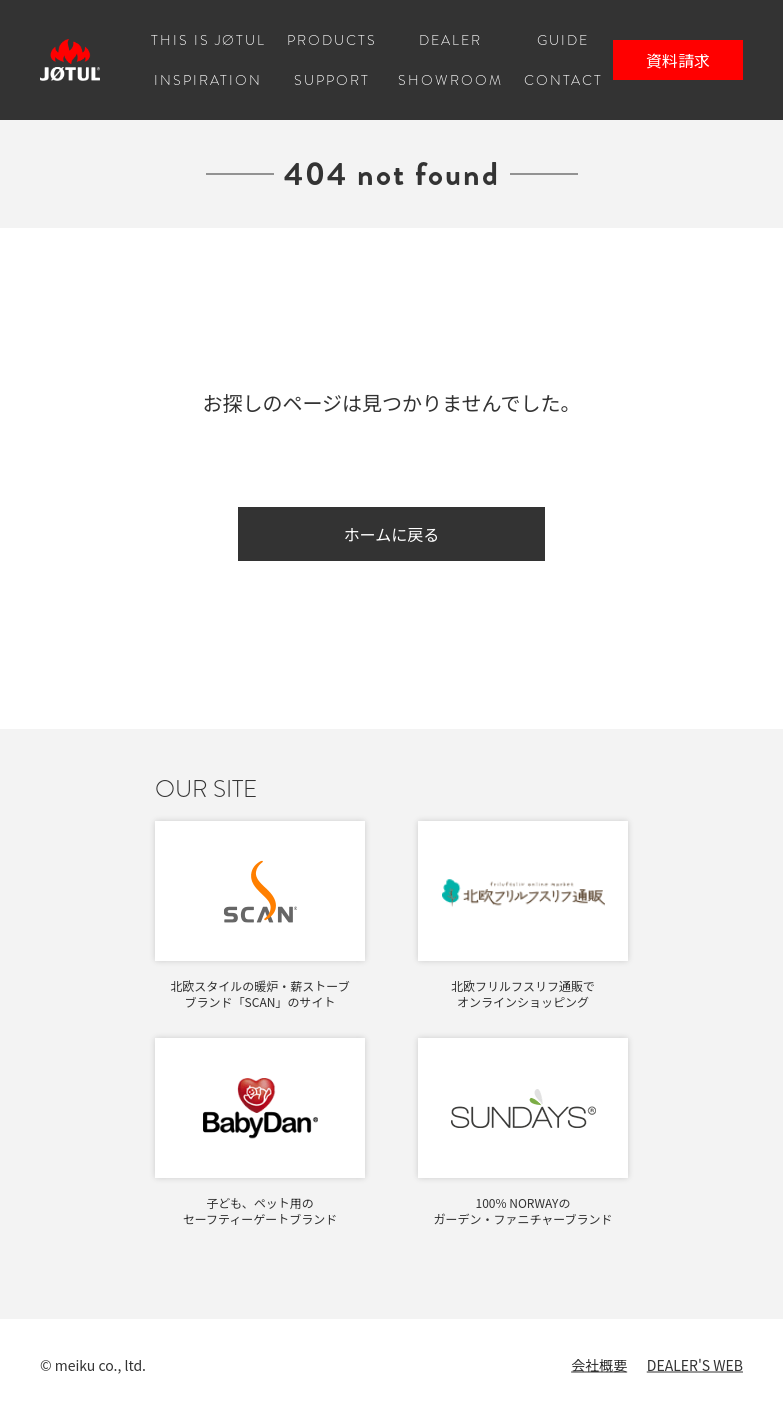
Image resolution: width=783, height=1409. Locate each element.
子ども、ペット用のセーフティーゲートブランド (260, 1210)
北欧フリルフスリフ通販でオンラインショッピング (523, 993)
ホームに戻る (392, 534)
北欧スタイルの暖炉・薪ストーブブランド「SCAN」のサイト (259, 993)
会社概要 (599, 1365)
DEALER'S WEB (695, 1365)
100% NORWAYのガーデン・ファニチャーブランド (522, 1210)
